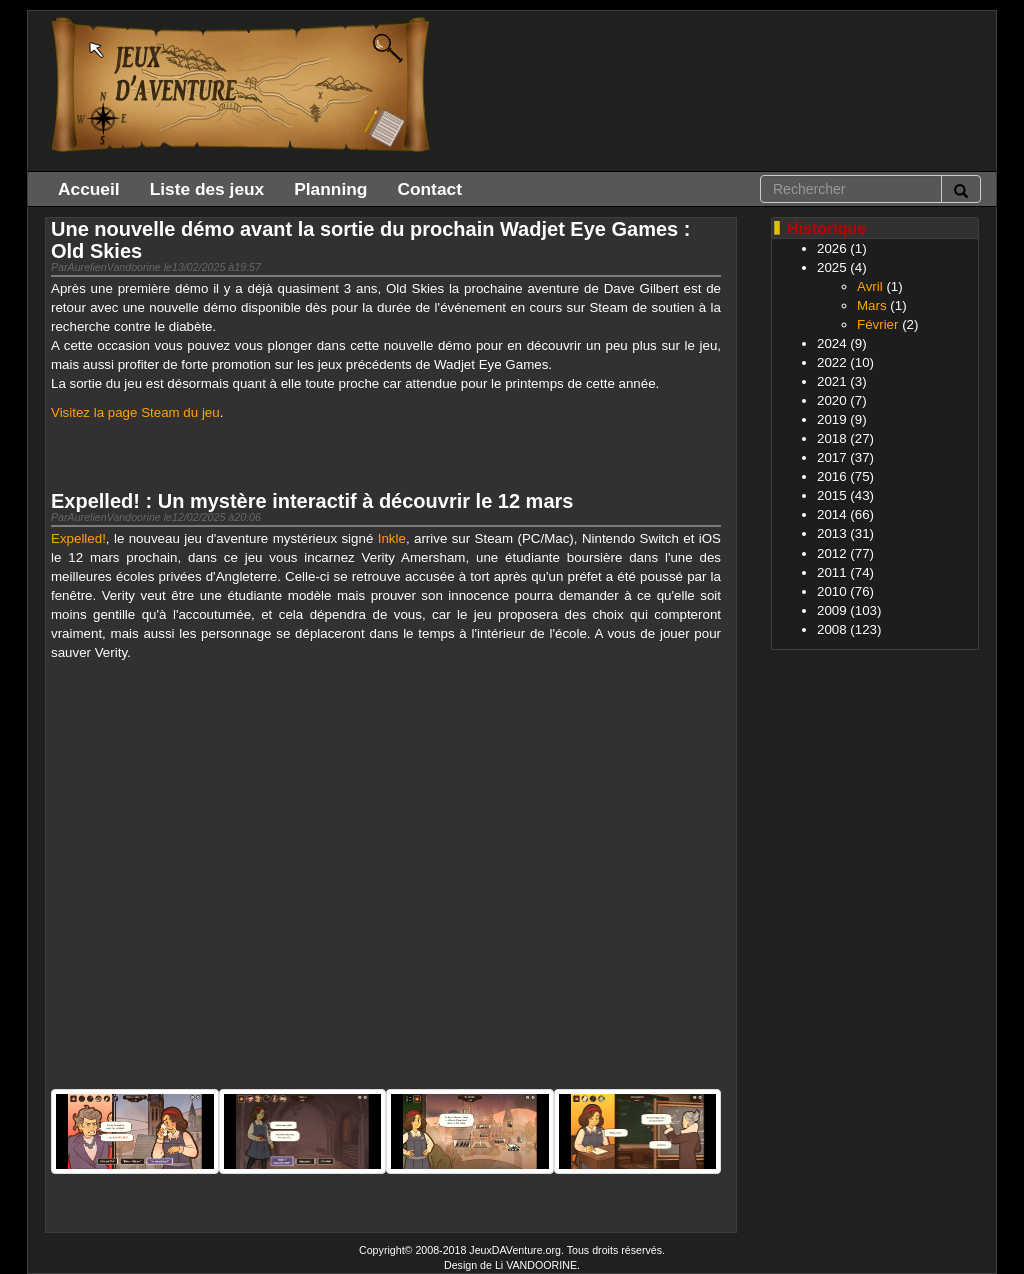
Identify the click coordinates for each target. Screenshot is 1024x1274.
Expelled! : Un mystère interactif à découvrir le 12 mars (312, 501)
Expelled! (78, 538)
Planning (330, 189)
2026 (832, 248)
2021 (832, 381)
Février (877, 324)
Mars (872, 305)
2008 (832, 629)
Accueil (89, 189)
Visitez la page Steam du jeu (135, 412)
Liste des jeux (207, 189)
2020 (832, 400)
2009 (832, 610)
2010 (832, 591)
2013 (832, 533)
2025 (832, 267)
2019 (832, 419)
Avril (870, 286)
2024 (832, 343)
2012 (832, 553)
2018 (832, 438)
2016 (832, 476)
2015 (832, 495)
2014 (832, 514)
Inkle (392, 538)
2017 (832, 457)
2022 (832, 362)
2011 (832, 572)
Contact (429, 189)
